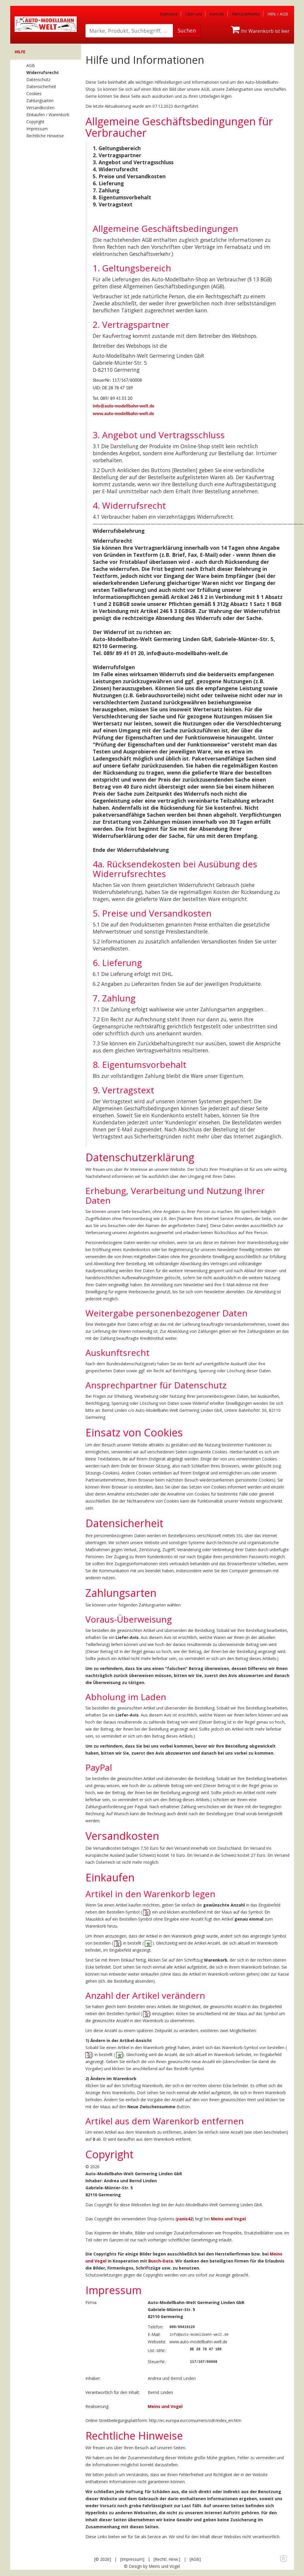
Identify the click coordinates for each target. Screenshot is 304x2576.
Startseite (169, 14)
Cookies (34, 93)
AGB (30, 65)
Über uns (193, 14)
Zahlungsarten (40, 100)
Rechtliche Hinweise (45, 135)
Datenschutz (38, 79)
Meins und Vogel (228, 2219)
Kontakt (216, 14)
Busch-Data (160, 2261)
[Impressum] (132, 2558)
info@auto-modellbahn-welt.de (123, 406)
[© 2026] (102, 2558)
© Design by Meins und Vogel (152, 2565)
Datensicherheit (41, 86)
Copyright (35, 121)
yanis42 (185, 2219)
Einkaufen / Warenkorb (47, 114)
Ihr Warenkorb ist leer (260, 31)
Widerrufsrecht (42, 72)
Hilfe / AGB (277, 14)
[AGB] (195, 2558)
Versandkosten (40, 107)
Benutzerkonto (246, 14)
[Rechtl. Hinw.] (167, 2558)
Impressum (37, 128)
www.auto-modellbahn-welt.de (123, 413)
